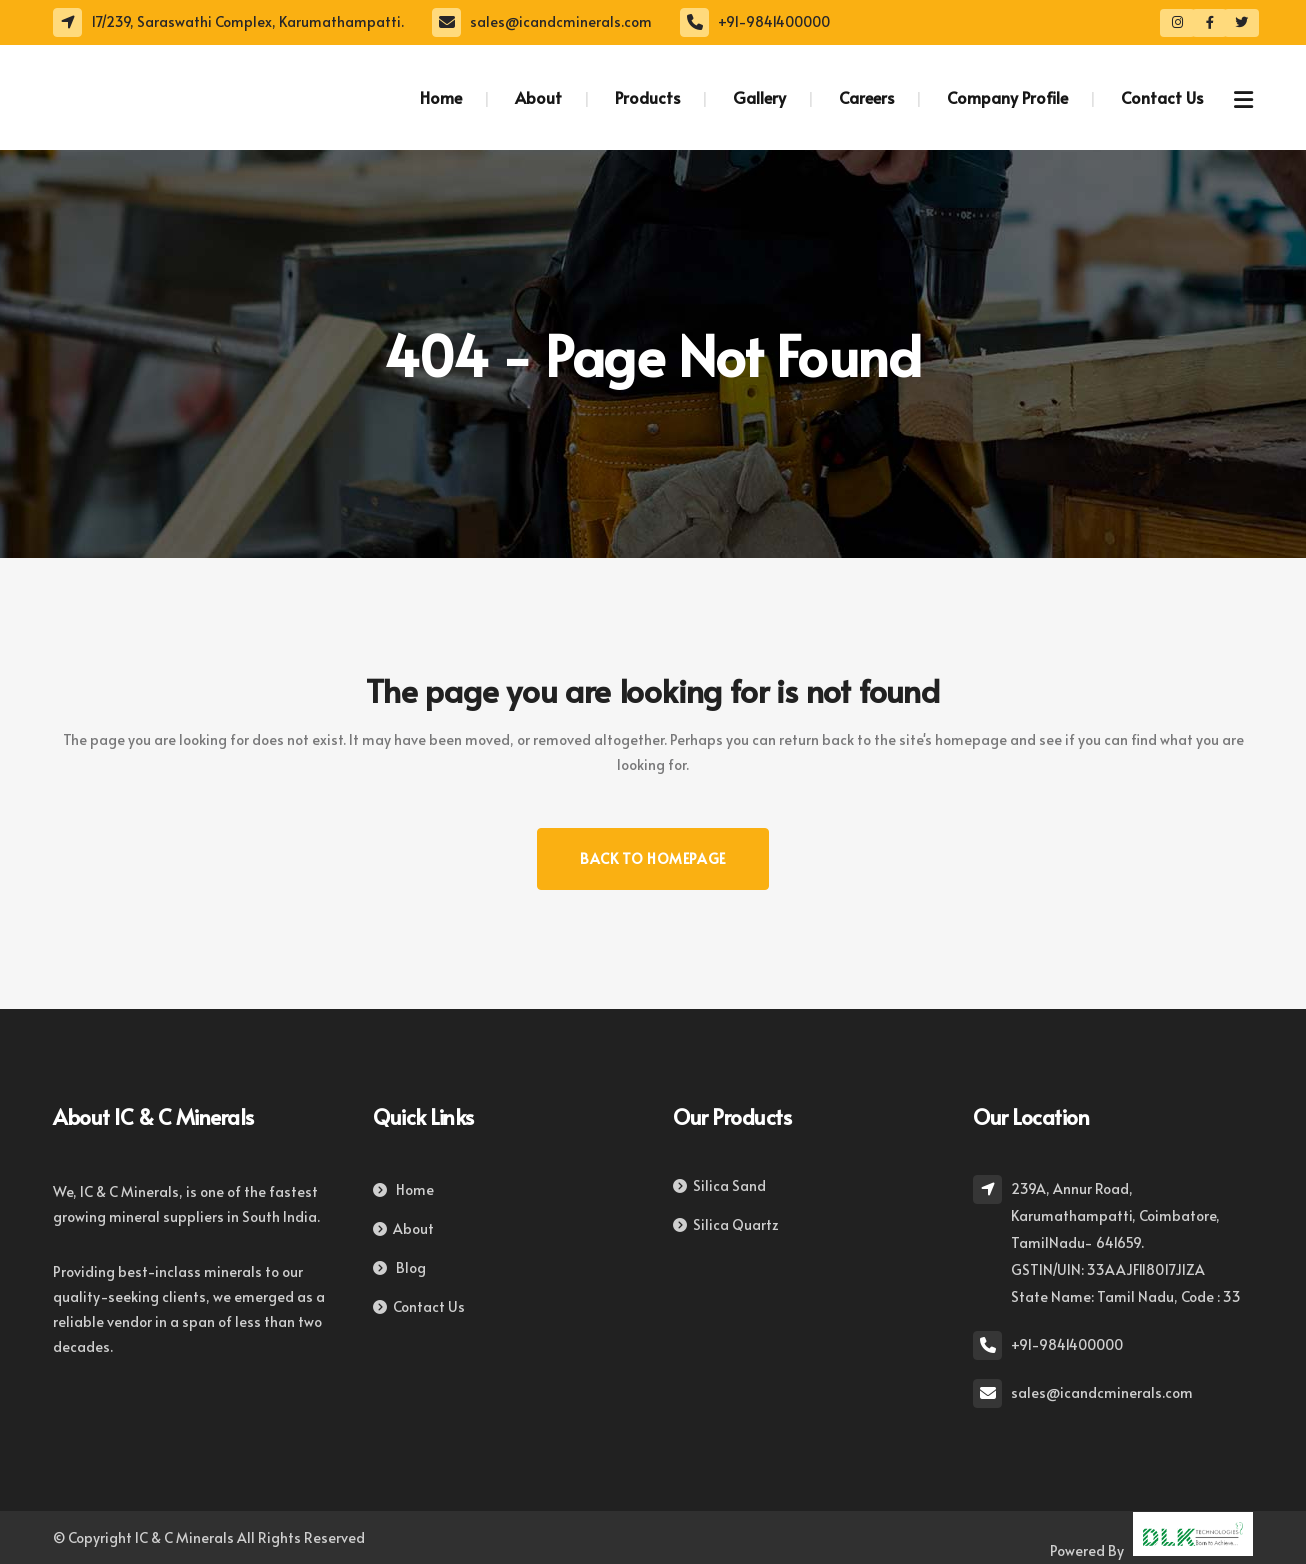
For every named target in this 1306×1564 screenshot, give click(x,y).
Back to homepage (653, 858)
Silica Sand (719, 1185)
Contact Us (419, 1306)
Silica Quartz (726, 1224)
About (403, 1228)
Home (403, 1189)
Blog (399, 1267)
